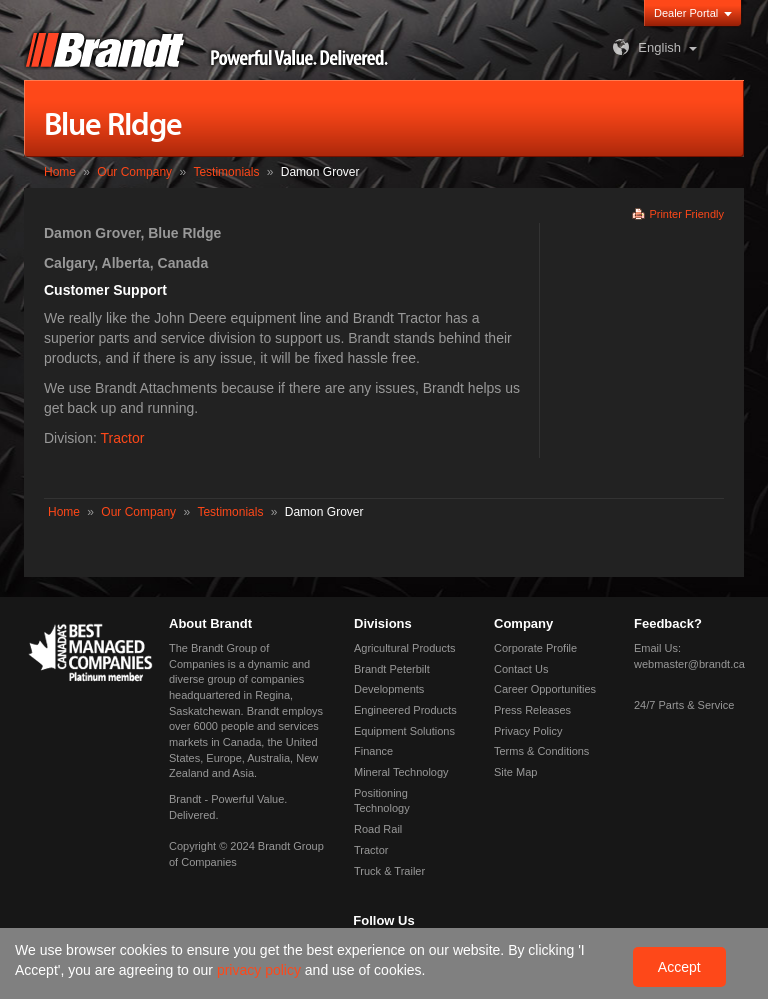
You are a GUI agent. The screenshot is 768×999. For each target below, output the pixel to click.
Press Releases (532, 710)
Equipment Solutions (404, 731)
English (644, 47)
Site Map (515, 772)
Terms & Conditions (541, 751)
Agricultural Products (405, 648)
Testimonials (226, 172)
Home (60, 172)
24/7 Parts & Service (684, 705)
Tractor (123, 438)
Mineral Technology (401, 772)
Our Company (134, 172)
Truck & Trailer (389, 871)
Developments (389, 689)
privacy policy (261, 970)
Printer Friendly (686, 214)
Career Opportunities (545, 689)
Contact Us (521, 669)
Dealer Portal (686, 13)
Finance (373, 751)
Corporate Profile (535, 648)
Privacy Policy (528, 731)
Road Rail (378, 829)
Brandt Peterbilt (392, 669)
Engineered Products (405, 710)
